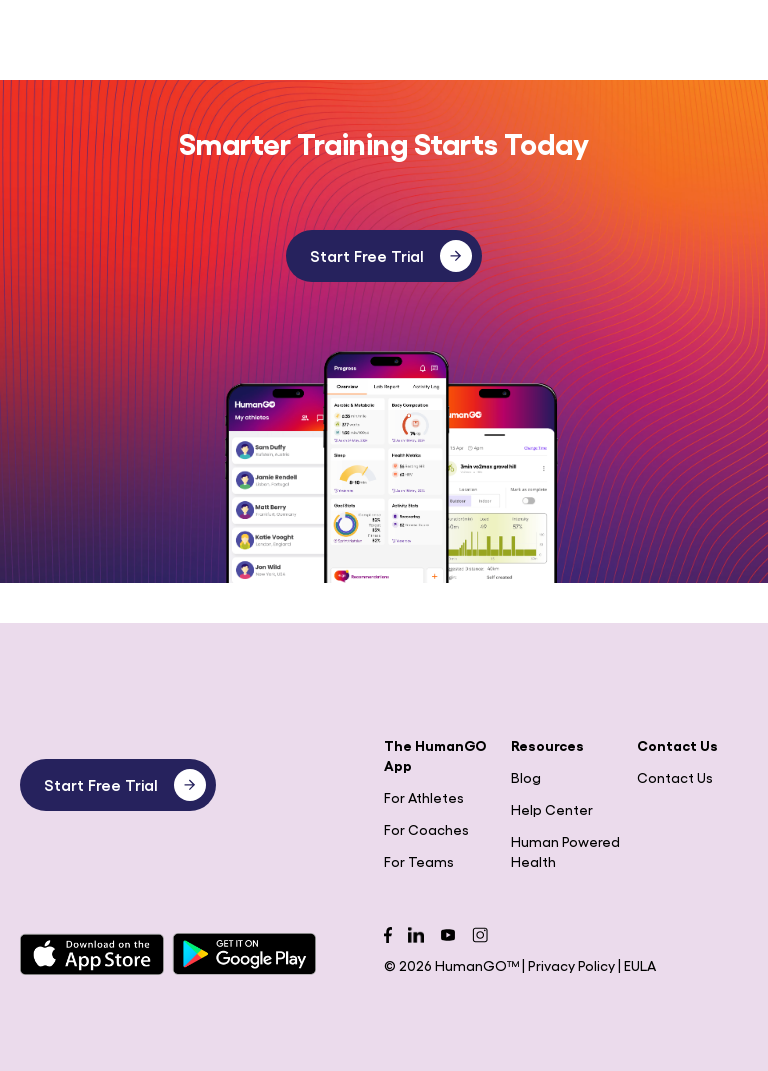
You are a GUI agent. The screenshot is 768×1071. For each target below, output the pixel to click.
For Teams (419, 861)
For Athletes (424, 797)
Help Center (552, 809)
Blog (526, 777)
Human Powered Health (565, 851)
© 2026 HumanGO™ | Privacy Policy (501, 965)
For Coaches (426, 829)
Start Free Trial (391, 256)
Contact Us (675, 777)
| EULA (637, 965)
